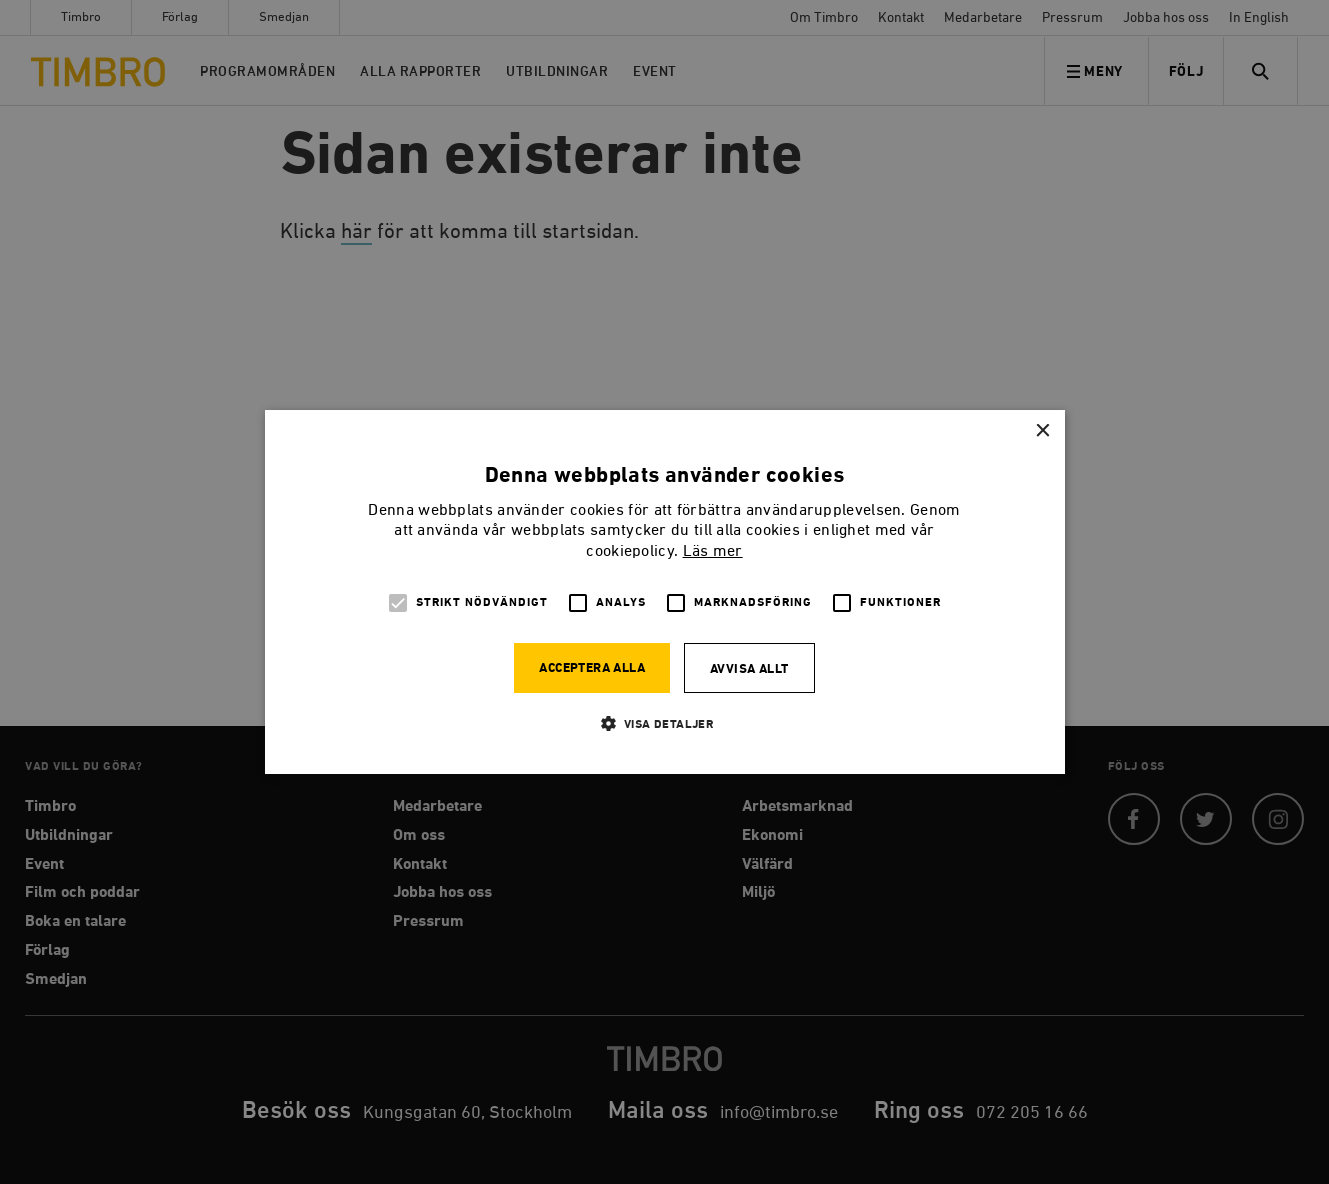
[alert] (664, 592)
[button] (665, 723)
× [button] (1042, 431)
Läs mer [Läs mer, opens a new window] (713, 552)
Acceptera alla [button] (592, 668)
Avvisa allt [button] (749, 669)
